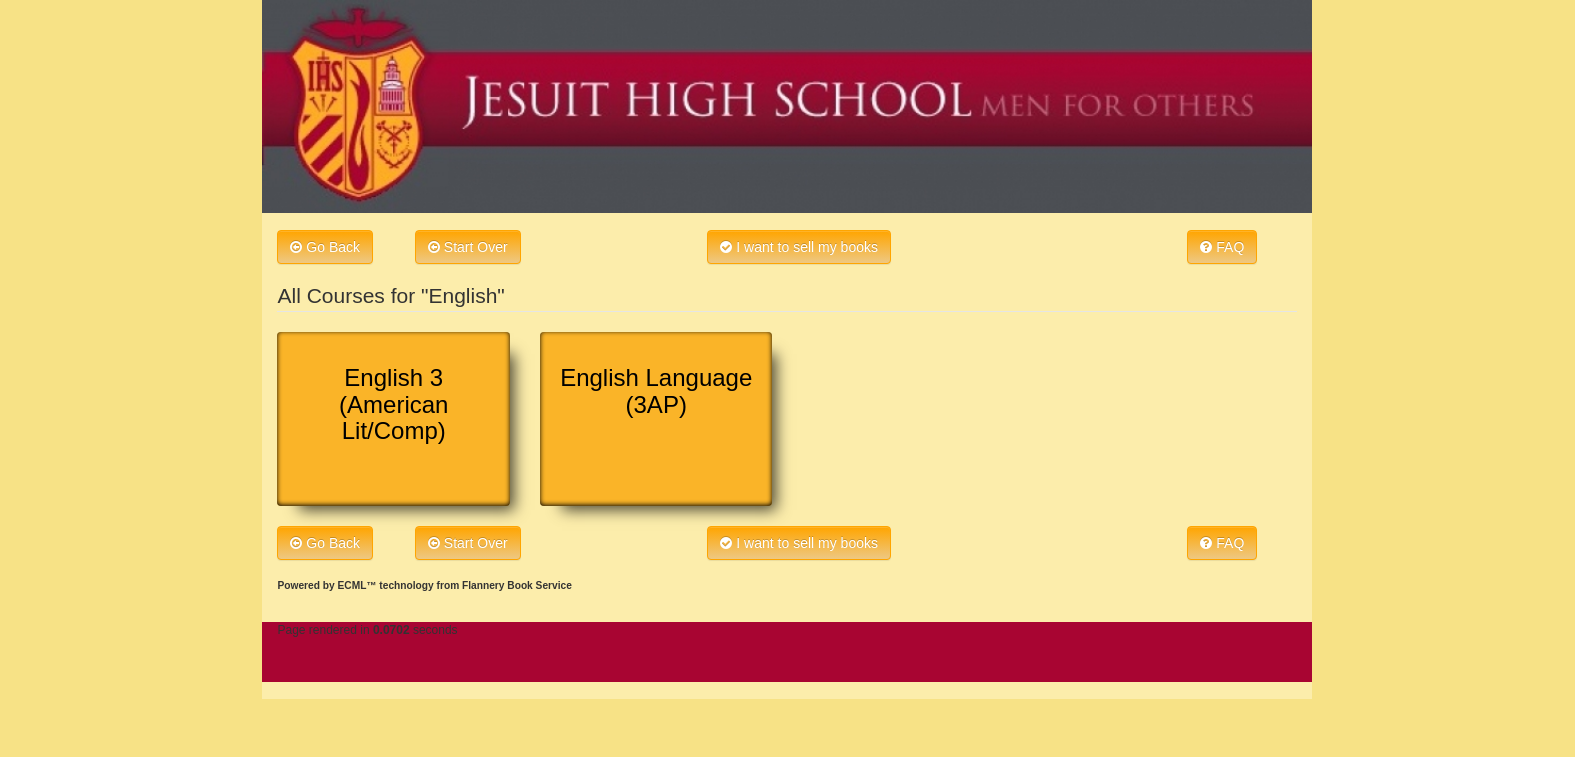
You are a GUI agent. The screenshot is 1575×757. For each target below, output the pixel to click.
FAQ (1222, 247)
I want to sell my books (799, 247)
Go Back (325, 247)
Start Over (468, 247)
